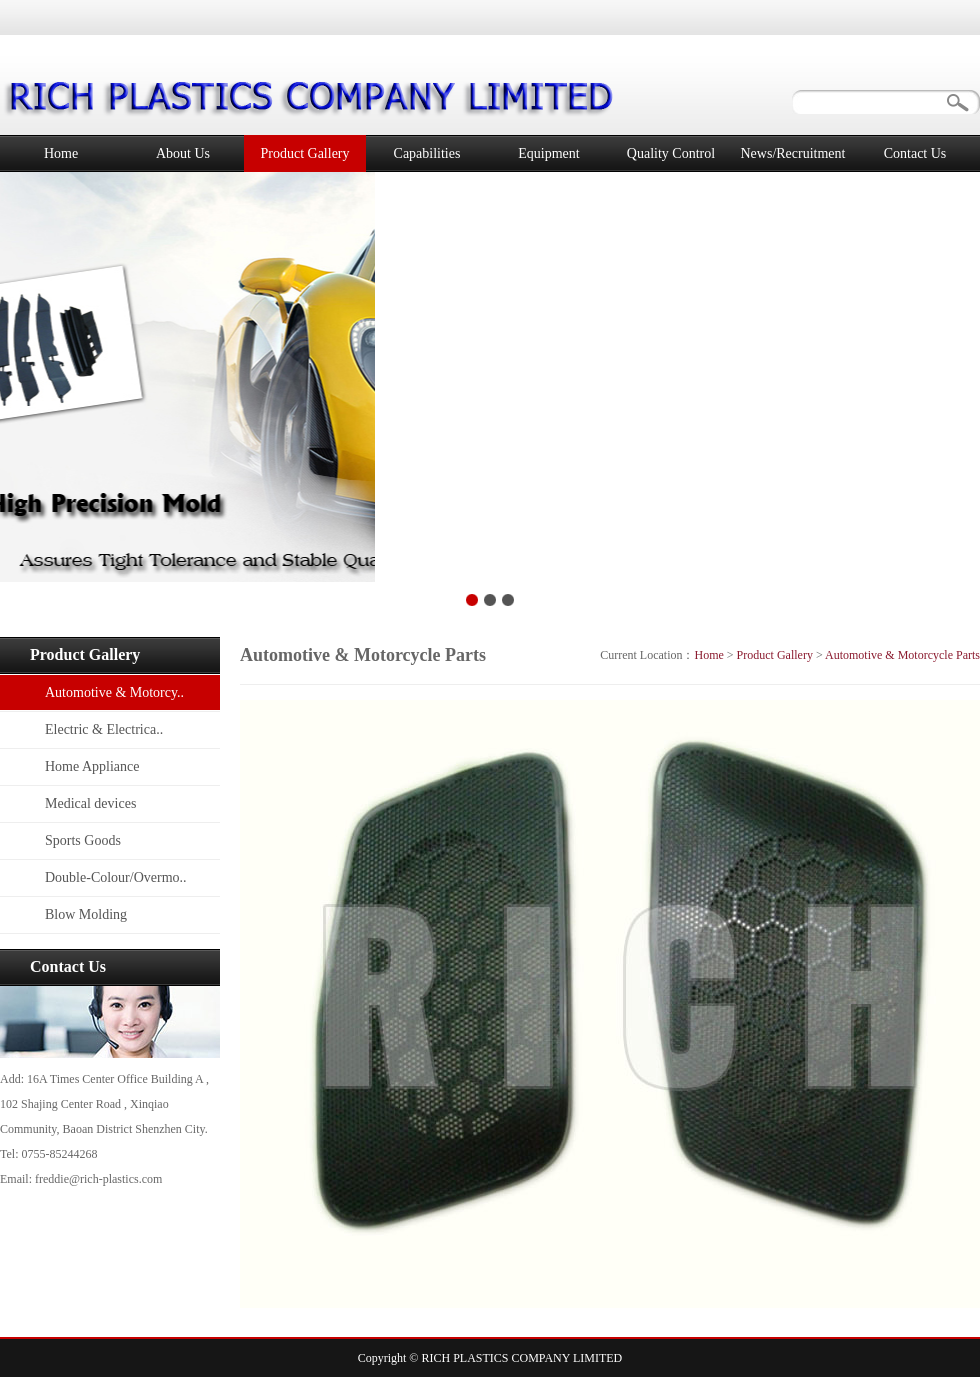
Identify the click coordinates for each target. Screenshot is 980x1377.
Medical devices (90, 803)
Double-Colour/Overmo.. (116, 877)
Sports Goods (83, 840)
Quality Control (671, 153)
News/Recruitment (793, 153)
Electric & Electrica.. (104, 729)
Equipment (548, 153)
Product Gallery (304, 153)
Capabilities (427, 153)
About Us (183, 153)
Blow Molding (86, 914)
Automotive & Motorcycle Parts (902, 655)
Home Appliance (92, 766)
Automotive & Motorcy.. (114, 692)
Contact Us (915, 153)
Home (61, 153)
